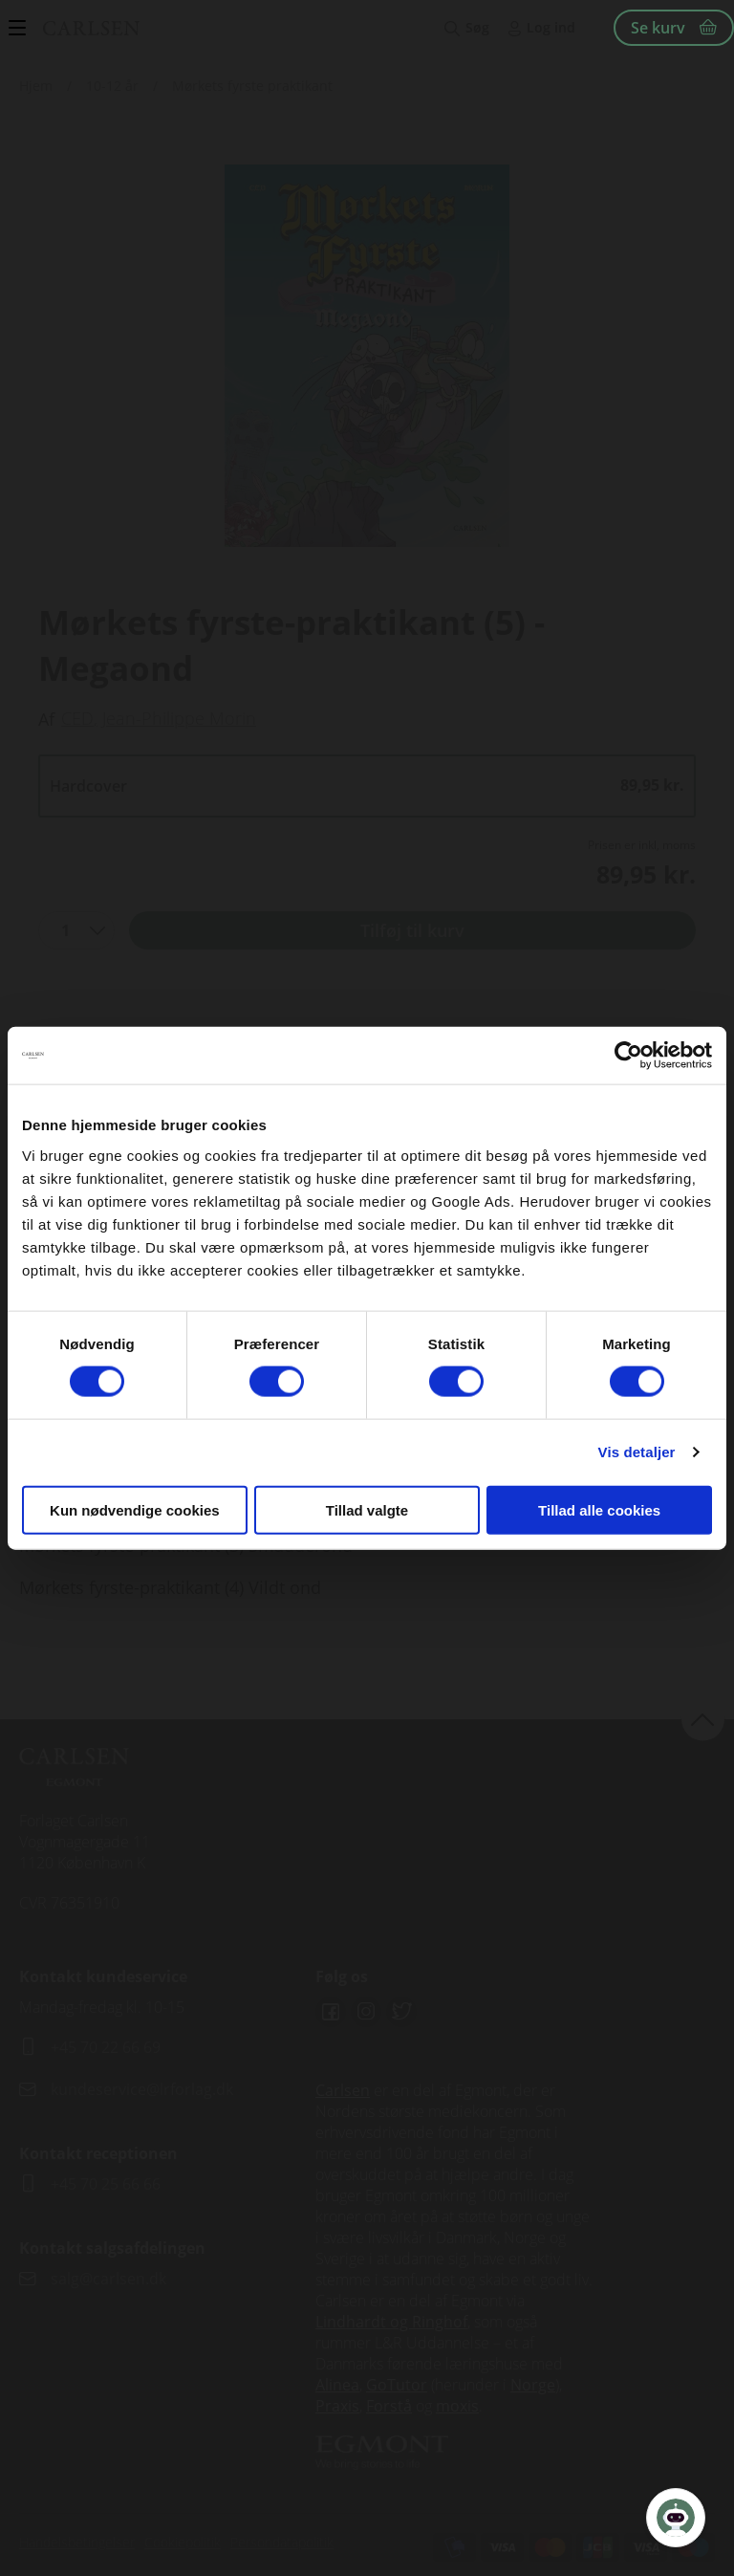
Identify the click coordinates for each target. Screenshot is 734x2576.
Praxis (337, 2405)
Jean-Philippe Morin (179, 718)
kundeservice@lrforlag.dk (142, 2089)
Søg (477, 27)
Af (46, 719)
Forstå (389, 2405)
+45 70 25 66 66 (106, 2183)
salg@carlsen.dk (110, 2278)
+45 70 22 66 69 (106, 2047)
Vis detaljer (637, 1452)
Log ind (551, 27)
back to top (702, 1718)
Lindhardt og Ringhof (391, 2321)
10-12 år (112, 85)
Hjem (36, 85)
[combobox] (76, 930)
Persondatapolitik (282, 2542)
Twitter (401, 2012)
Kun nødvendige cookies (135, 1509)
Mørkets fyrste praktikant (252, 85)
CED (77, 718)
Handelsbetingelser (77, 2542)
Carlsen (342, 2090)
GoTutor (396, 2384)
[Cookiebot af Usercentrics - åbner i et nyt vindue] (628, 1055)
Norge (532, 2384)
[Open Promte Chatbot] (675, 2517)
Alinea (337, 2384)
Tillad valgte (367, 1509)
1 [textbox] (65, 930)
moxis (457, 2405)
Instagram (366, 2012)
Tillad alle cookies (599, 1509)
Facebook (330, 2012)
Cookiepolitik (182, 2542)
